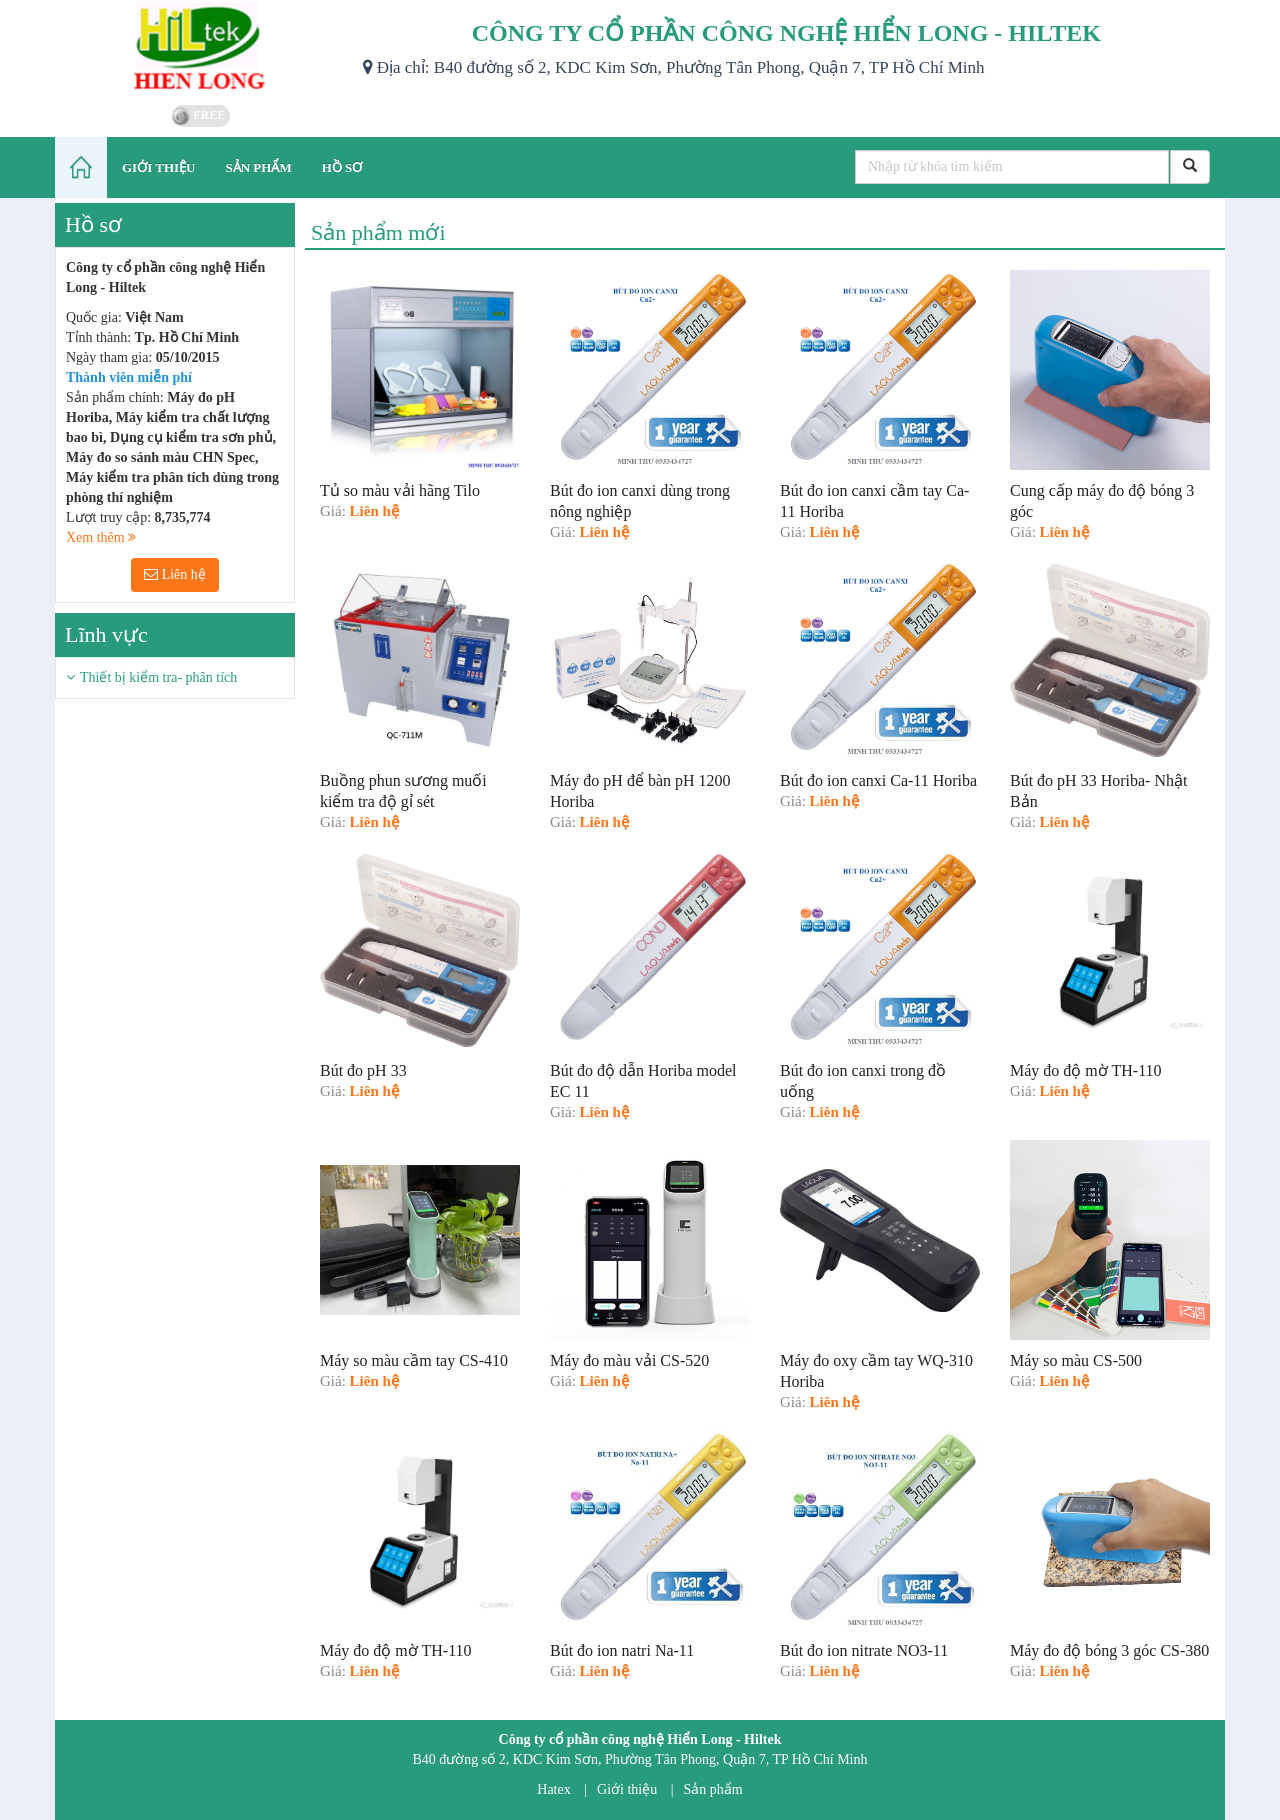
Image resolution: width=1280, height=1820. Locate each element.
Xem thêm (101, 537)
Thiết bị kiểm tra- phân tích (158, 677)
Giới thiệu (627, 1789)
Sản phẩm (713, 1789)
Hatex (553, 1789)
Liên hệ (175, 574)
